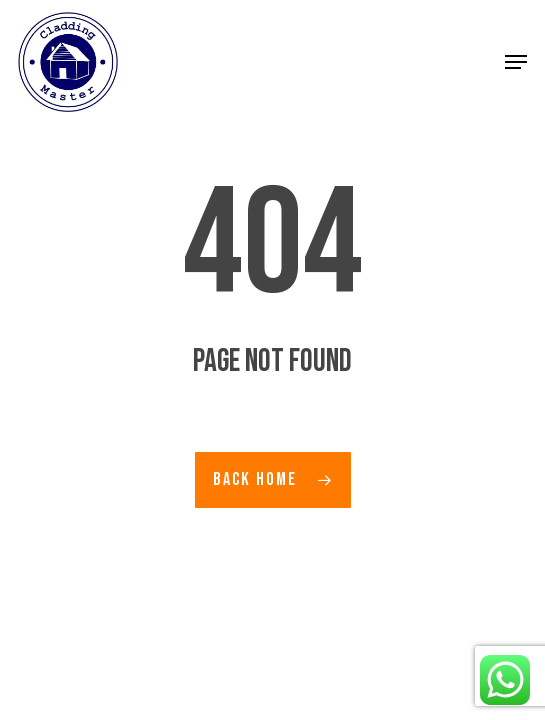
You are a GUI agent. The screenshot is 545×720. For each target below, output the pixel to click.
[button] (516, 62)
